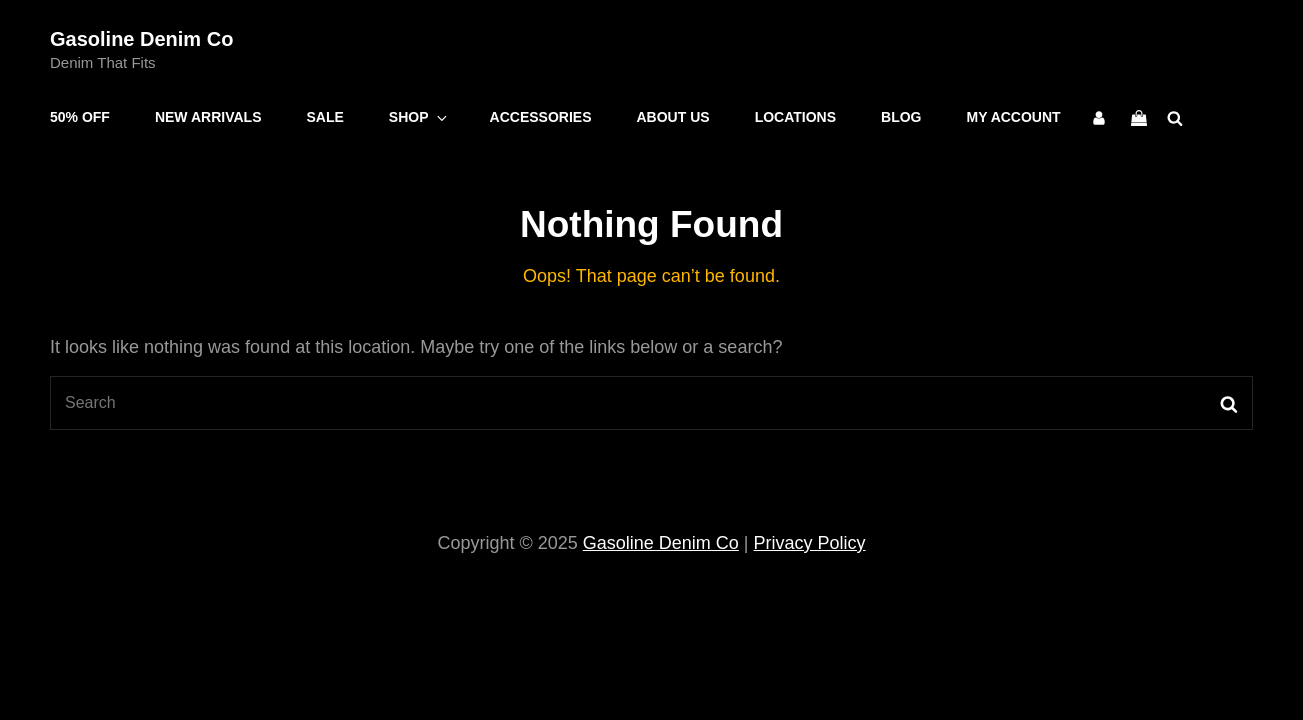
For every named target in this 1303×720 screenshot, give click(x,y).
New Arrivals (208, 117)
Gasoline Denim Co (141, 39)
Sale (325, 117)
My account (1014, 117)
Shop (419, 117)
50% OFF (80, 117)
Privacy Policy (810, 543)
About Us (673, 117)
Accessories (541, 117)
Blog (901, 117)
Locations (795, 117)
